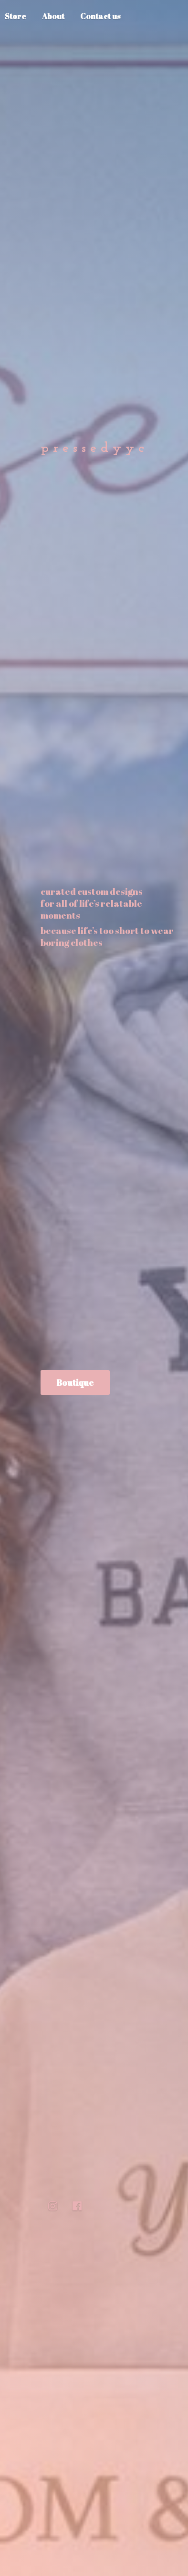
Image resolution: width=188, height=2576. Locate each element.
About (53, 16)
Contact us (100, 16)
